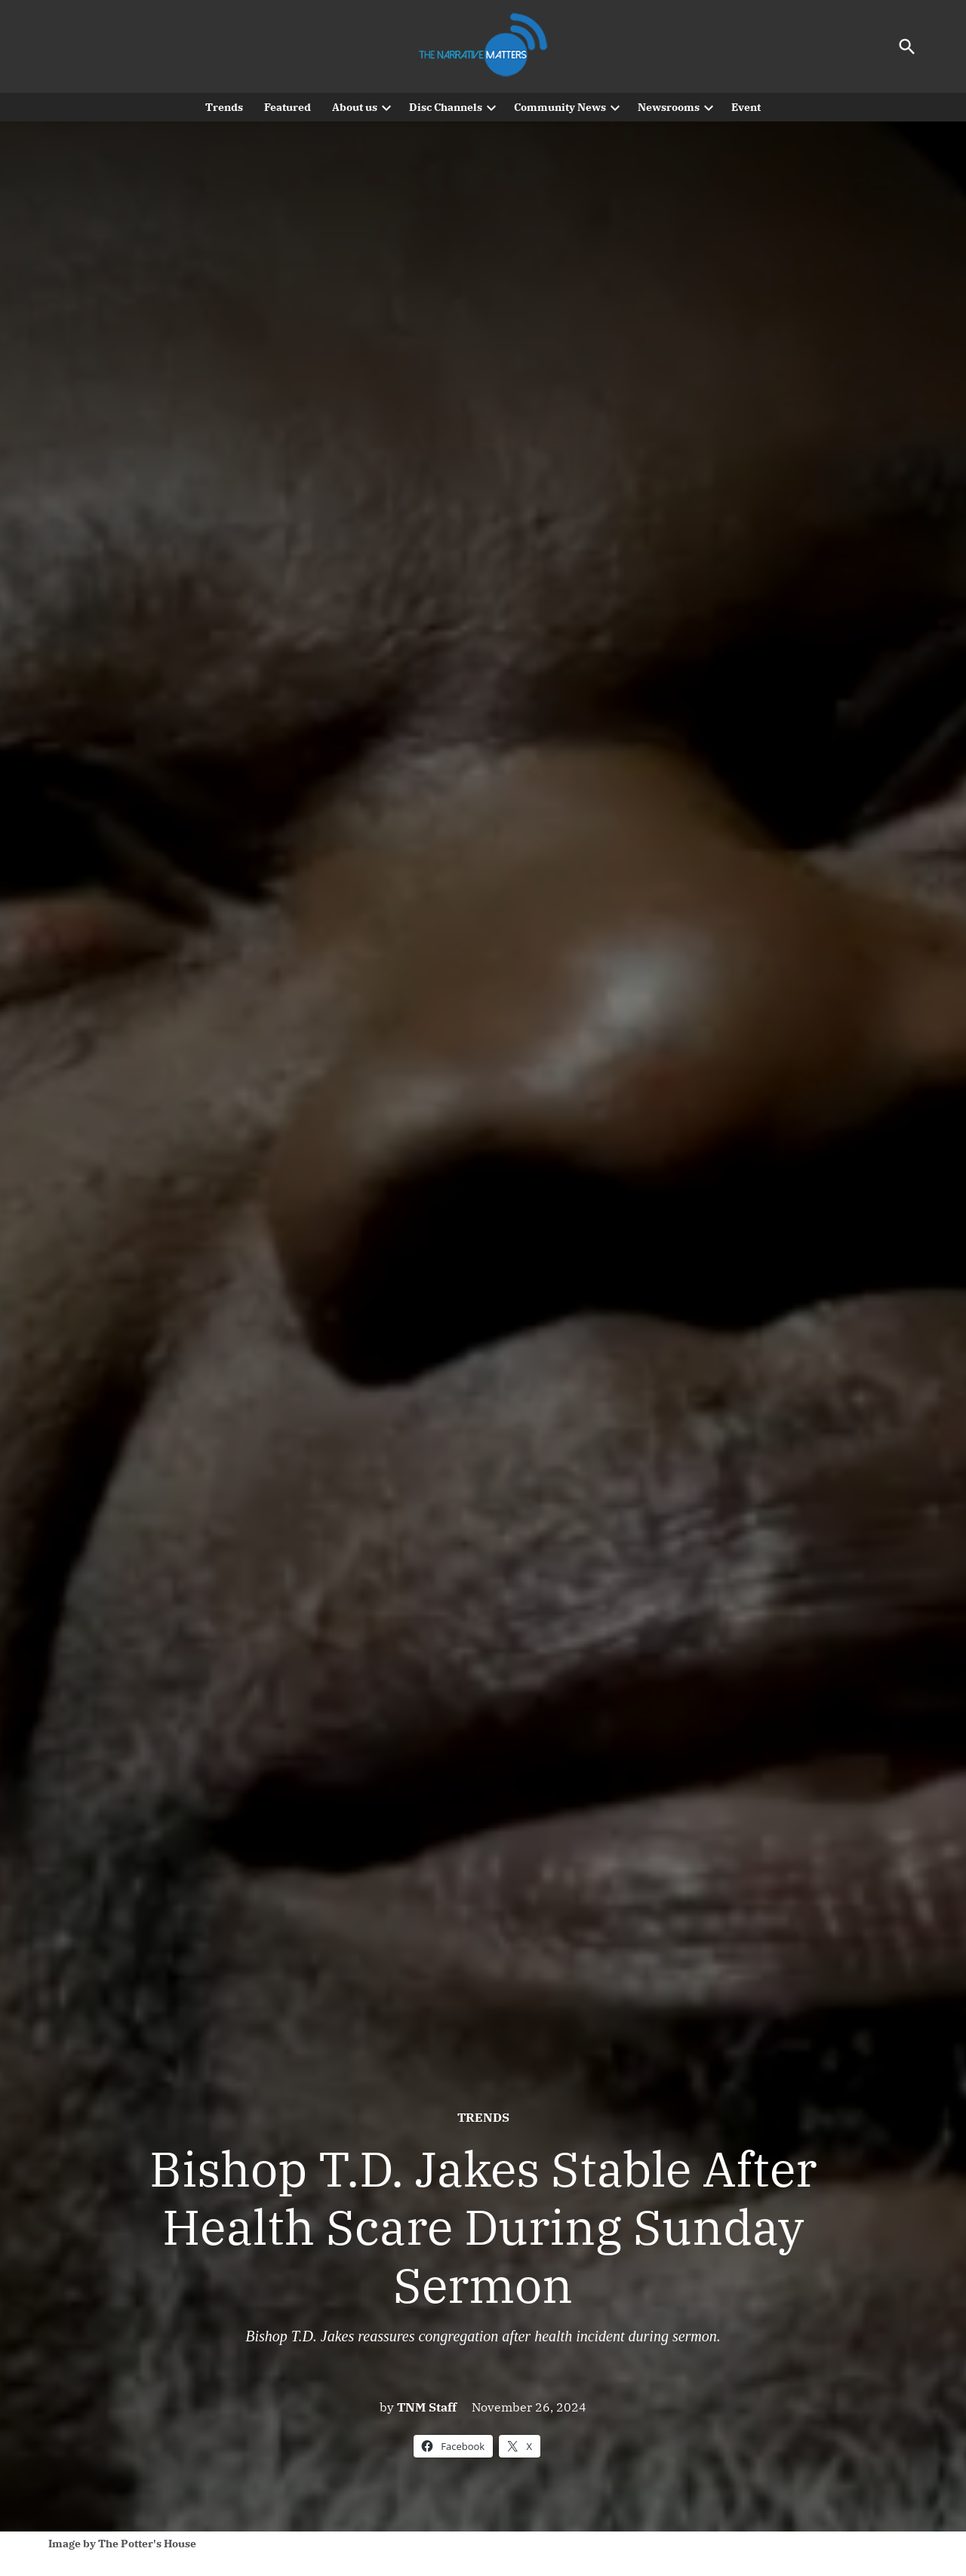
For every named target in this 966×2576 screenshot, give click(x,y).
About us (354, 107)
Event (746, 107)
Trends (224, 107)
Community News (560, 107)
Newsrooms (669, 107)
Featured (287, 107)
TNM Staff (427, 2407)
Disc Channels (445, 107)
